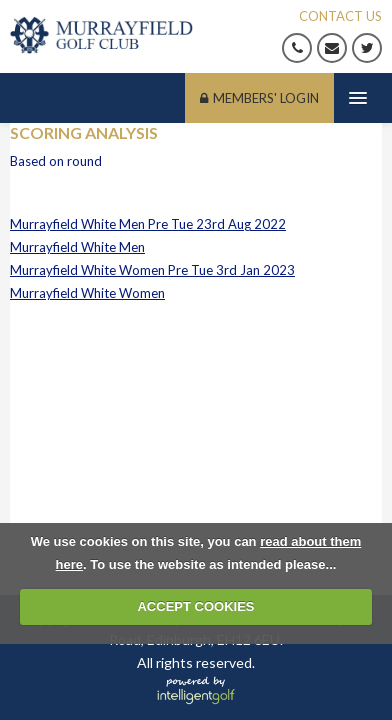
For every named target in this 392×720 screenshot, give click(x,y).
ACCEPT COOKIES (195, 606)
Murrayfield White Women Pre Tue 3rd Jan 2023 (152, 270)
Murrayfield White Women (87, 293)
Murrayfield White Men (77, 247)
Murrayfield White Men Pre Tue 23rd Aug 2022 (148, 224)
